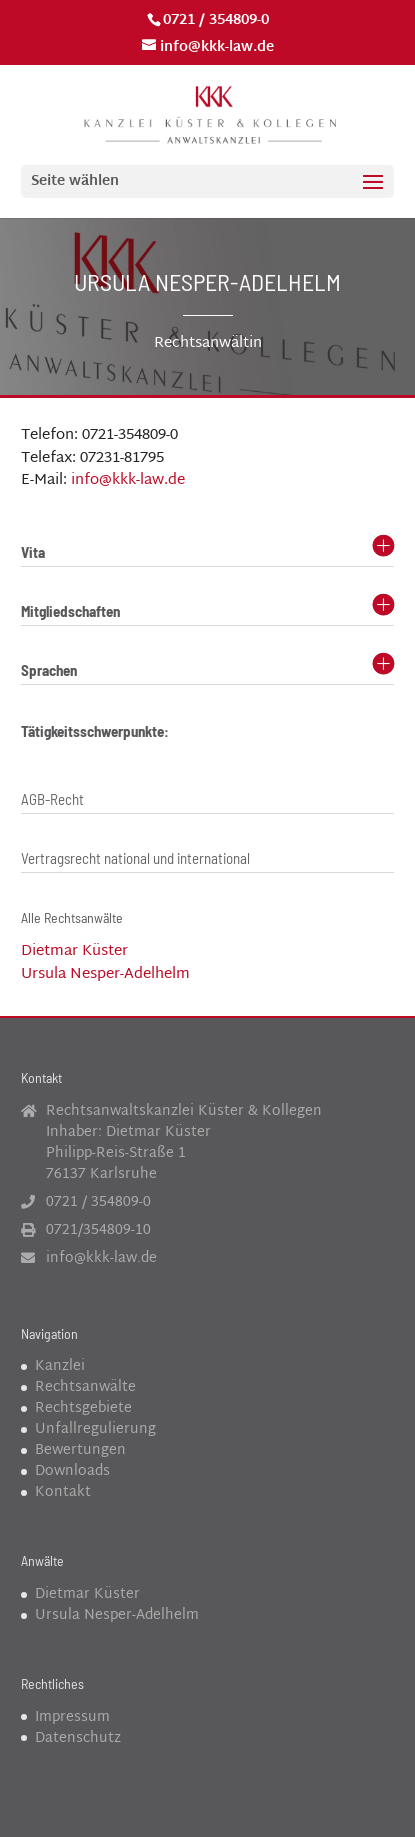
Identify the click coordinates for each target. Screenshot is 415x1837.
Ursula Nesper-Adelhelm (105, 974)
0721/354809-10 (98, 1230)
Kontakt (63, 1492)
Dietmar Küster (74, 951)
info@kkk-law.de (128, 480)
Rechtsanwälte (85, 1387)
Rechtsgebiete (83, 1408)
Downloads (72, 1471)
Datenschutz (78, 1738)
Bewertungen (80, 1450)
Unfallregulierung (95, 1429)
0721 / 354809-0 (216, 20)
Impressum (72, 1717)
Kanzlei (60, 1366)
